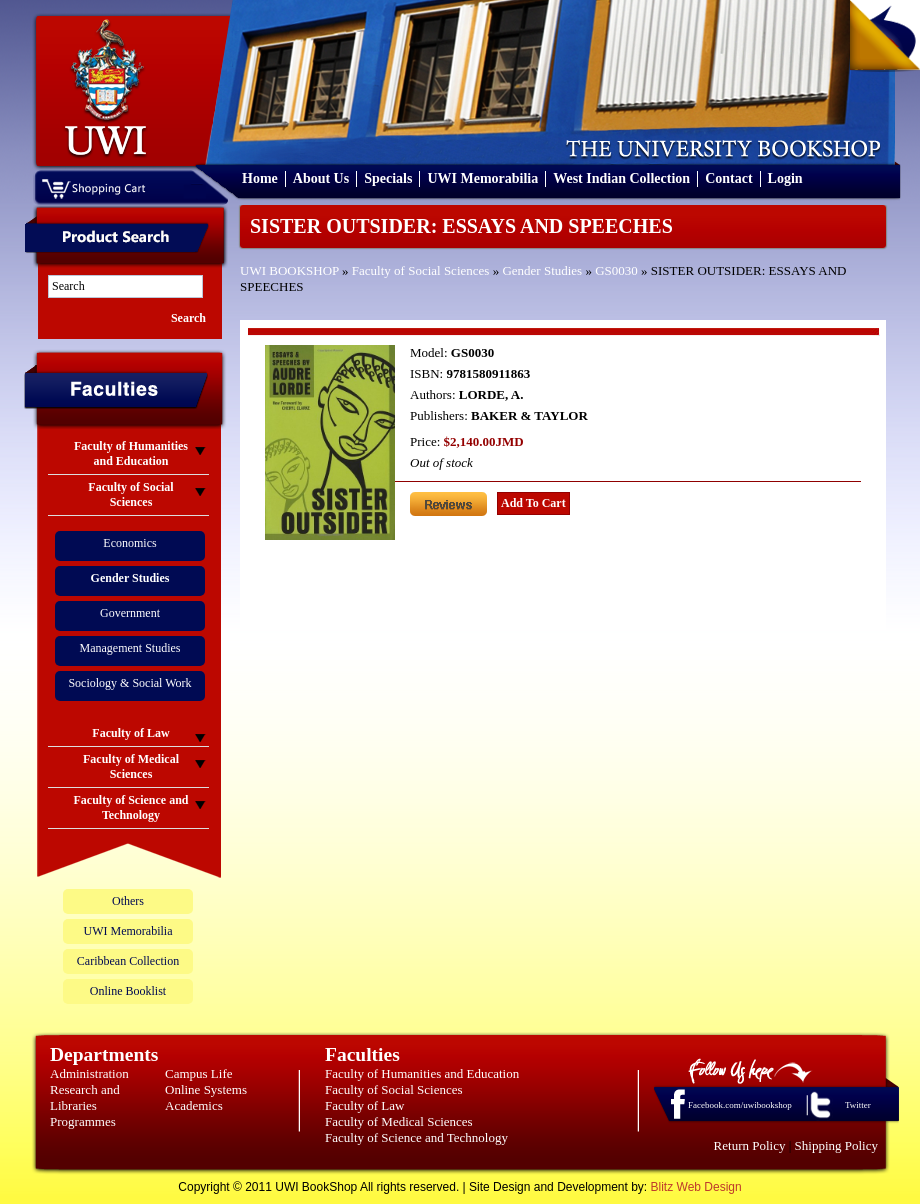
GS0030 (616, 270)
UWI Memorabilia (482, 178)
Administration (89, 1073)
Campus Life (199, 1073)
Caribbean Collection (128, 961)
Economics (129, 543)
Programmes (83, 1121)
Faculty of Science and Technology (416, 1137)
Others (128, 901)
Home (260, 178)
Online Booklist (128, 991)
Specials (388, 178)
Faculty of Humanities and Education (422, 1073)
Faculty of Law (364, 1105)
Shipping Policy (836, 1145)
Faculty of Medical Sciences (399, 1121)
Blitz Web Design (696, 1187)
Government (130, 613)
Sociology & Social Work (129, 683)
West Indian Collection (621, 178)
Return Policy (750, 1145)
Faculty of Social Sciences (421, 270)
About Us (321, 178)
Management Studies (130, 648)
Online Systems (206, 1089)
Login (785, 178)
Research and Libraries (85, 1097)
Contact (728, 178)
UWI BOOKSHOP (289, 270)
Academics (194, 1105)
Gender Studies (542, 270)
